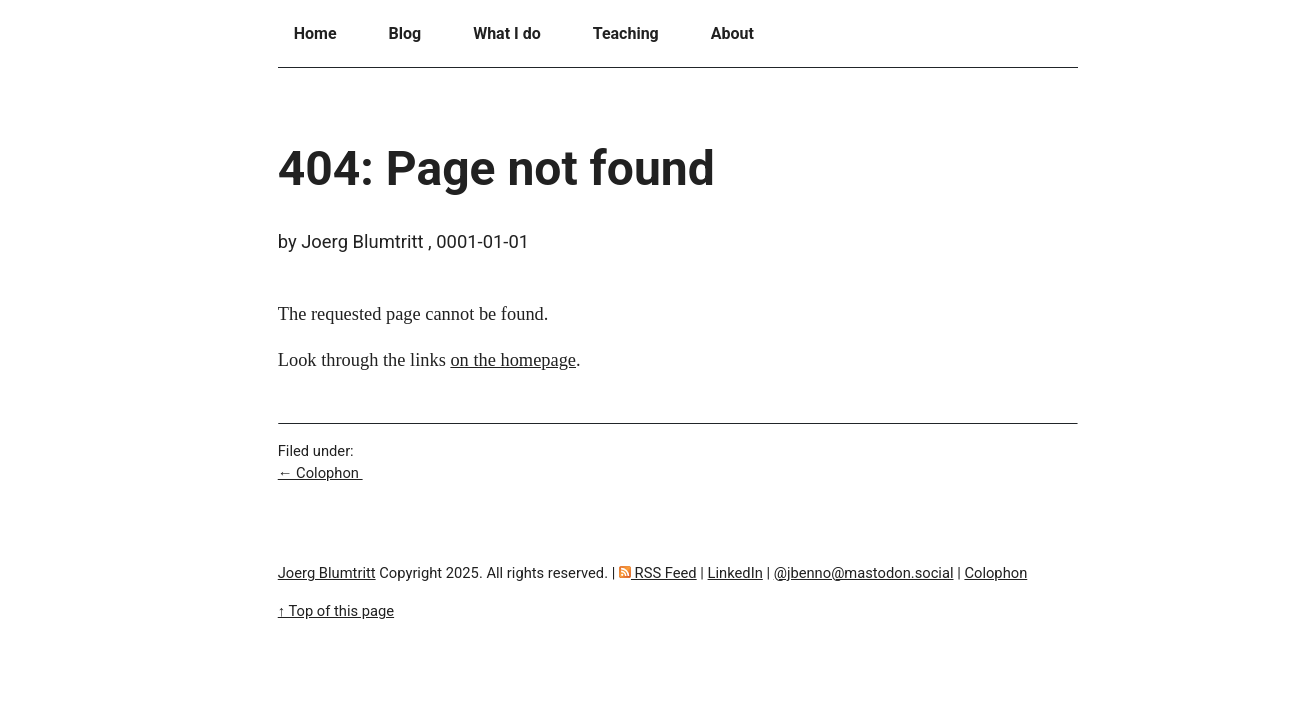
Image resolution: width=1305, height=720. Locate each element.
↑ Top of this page (336, 611)
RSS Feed (658, 573)
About (732, 33)
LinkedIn (735, 573)
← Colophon (320, 473)
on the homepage (513, 360)
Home (315, 33)
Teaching (626, 33)
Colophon (995, 573)
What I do (507, 33)
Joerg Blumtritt (327, 573)
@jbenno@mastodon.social (864, 573)
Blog (405, 33)
